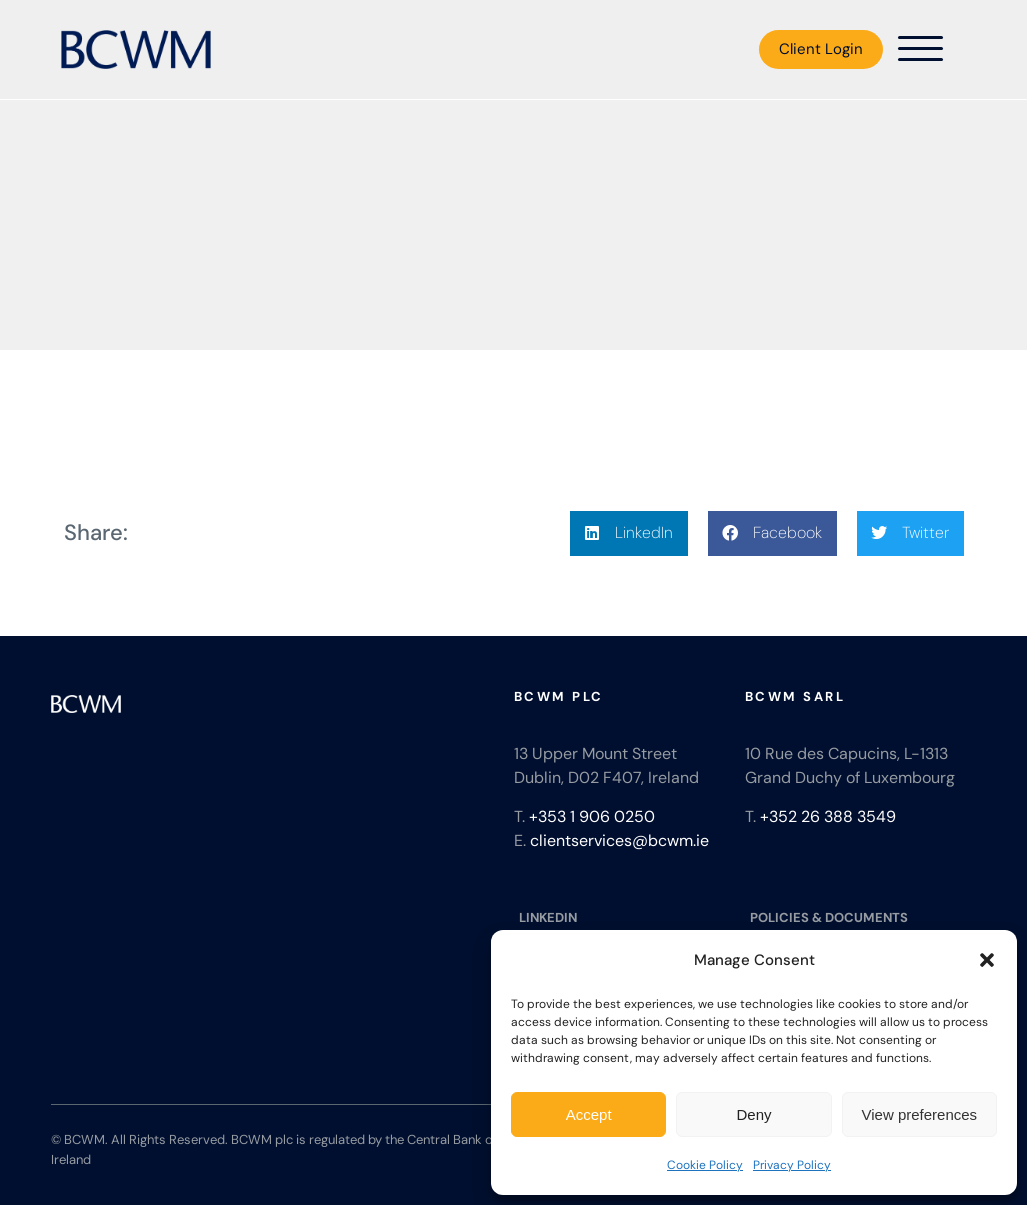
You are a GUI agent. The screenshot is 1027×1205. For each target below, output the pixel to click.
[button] (987, 960)
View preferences (920, 1114)
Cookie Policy (705, 1165)
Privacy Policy (792, 1165)
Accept (589, 1114)
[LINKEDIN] (629, 918)
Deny (753, 1114)
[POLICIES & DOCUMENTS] (860, 918)
